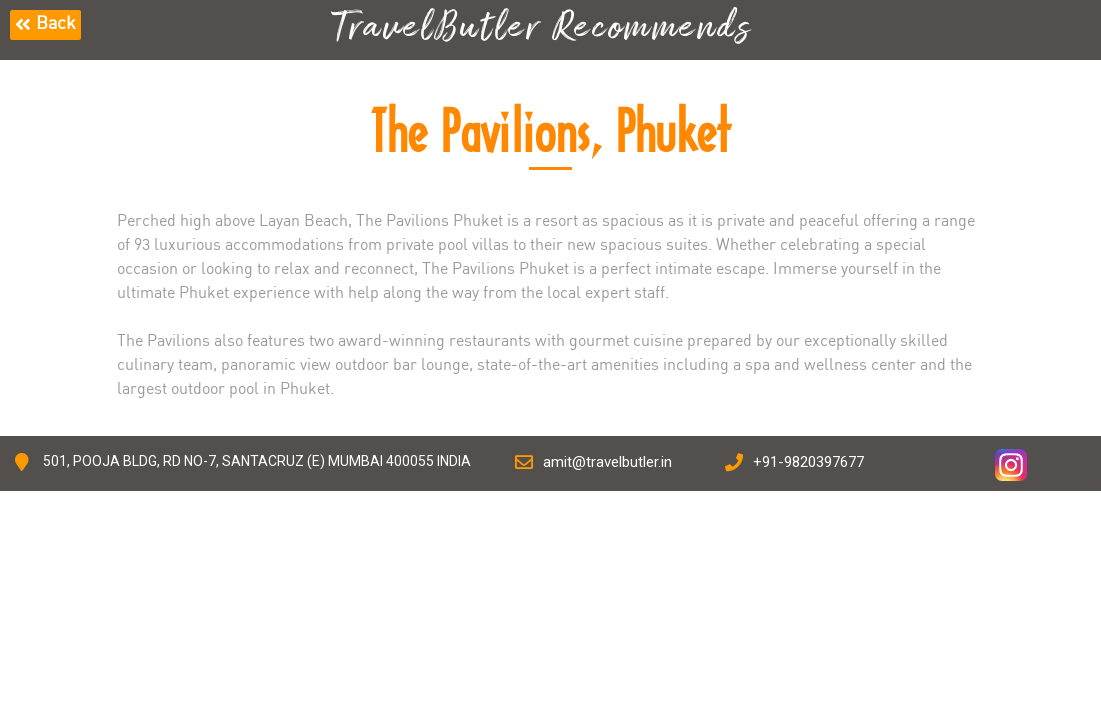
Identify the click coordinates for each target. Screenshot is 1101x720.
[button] (45, 25)
